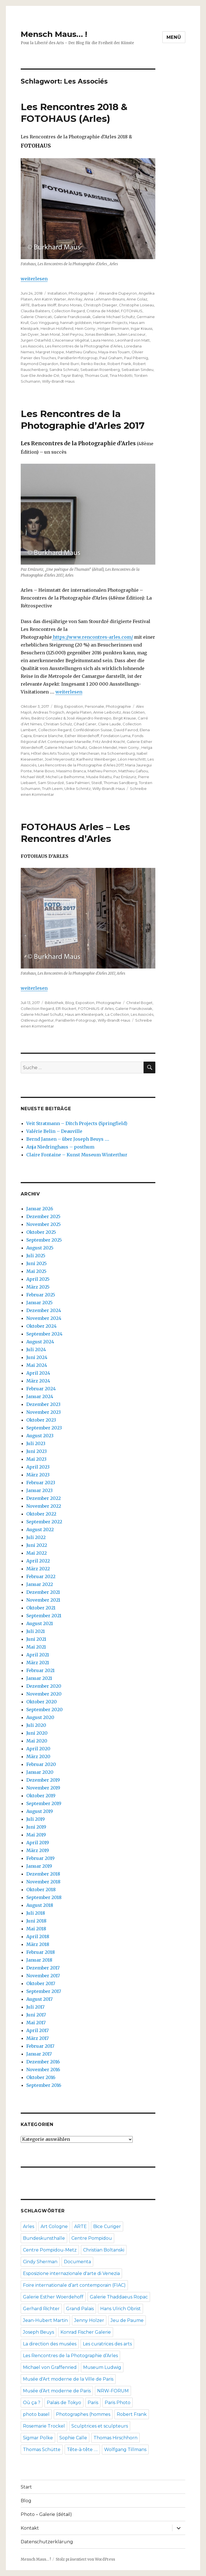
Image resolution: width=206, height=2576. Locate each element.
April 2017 (37, 2030)
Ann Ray (75, 299)
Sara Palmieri (78, 782)
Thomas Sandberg (120, 782)
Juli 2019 (35, 1819)
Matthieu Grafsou (81, 352)
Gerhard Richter (41, 2308)
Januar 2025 (39, 1302)
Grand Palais (80, 2308)
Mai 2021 (36, 1647)
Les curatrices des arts (107, 2344)
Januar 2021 (39, 1678)
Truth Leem (52, 788)
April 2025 (38, 1279)
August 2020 (40, 1717)
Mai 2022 (36, 1553)
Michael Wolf (32, 777)
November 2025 (43, 1224)
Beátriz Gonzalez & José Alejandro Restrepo (71, 718)
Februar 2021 (40, 1670)
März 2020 (38, 1756)
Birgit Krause (124, 718)
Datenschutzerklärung (47, 2541)
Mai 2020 (36, 1741)
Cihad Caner (85, 724)
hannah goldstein (76, 322)
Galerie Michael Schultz (113, 316)
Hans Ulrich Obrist (120, 2308)
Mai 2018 (36, 1928)
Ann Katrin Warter (50, 299)
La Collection (117, 1014)
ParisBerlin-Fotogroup (75, 1020)
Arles (25, 718)
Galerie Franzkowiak (72, 316)
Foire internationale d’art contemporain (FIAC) (74, 2285)
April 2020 (38, 1748)
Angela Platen (79, 712)
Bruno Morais (70, 305)
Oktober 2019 (40, 1795)
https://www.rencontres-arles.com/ (92, 637)
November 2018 (43, 1881)
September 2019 (43, 1803)
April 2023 (38, 1467)
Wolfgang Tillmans (125, 2449)
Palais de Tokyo (64, 2402)
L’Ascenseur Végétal (70, 340)
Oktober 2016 (40, 2077)
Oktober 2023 (41, 1420)
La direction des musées (49, 2344)
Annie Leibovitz (107, 712)
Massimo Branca (71, 771)
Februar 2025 (40, 1295)
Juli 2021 (35, 1631)
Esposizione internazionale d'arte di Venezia (71, 2273)
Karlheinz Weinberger (96, 759)
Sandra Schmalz (64, 369)
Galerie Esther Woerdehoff (53, 2297)
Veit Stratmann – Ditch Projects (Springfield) (76, 1123)
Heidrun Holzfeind (57, 328)
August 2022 (40, 1529)
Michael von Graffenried (50, 2367)
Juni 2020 (37, 1733)
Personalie (94, 706)
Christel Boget (139, 1002)
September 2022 (44, 1521)
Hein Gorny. (85, 328)
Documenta (77, 2261)
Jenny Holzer (89, 2320)
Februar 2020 (41, 1764)
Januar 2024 (39, 1396)
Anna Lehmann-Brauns (104, 299)
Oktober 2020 (41, 1701)
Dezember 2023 (43, 1404)
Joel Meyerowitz (60, 759)
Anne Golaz (137, 299)
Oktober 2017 (40, 1983)
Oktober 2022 (41, 1514)
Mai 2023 (36, 1459)
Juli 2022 (36, 1537)
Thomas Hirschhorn (115, 2437)
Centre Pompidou (91, 2238)
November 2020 (44, 1694)
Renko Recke (93, 363)
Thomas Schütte (41, 2449)
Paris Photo (117, 2402)
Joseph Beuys (38, 2332)
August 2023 (39, 1435)
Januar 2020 (39, 1772)
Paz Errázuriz (124, 777)
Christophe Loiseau (136, 305)
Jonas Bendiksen (100, 334)
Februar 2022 (40, 1576)
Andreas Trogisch (48, 712)
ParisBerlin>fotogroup (78, 358)
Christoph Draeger (100, 305)
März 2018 (37, 1944)
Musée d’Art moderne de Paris (57, 2390)
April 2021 (37, 1655)
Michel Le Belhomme (65, 777)
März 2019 (37, 1850)
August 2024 (40, 1341)
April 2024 (38, 1373)
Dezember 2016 (43, 2061)
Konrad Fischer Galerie (85, 2332)
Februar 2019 (40, 1858)
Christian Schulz (57, 724)
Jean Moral (50, 334)
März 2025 (38, 1287)
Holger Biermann (113, 328)
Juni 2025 (36, 1263)
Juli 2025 (35, 1255)
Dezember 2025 (43, 1216)
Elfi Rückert (66, 1008)
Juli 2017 (35, 2007)
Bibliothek (54, 1002)
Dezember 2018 (43, 1874)
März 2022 (38, 1568)
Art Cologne (54, 2226)
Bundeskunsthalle (44, 2238)
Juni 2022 (36, 1545)
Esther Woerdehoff (82, 735)
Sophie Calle (73, 2437)
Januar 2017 (39, 2054)
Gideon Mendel (103, 747)
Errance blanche (48, 735)
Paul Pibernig (136, 358)
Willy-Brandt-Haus (58, 381)
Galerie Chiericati (36, 316)
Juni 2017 (36, 2015)
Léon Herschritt (132, 759)
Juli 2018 (35, 1913)
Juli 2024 (36, 1349)
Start (26, 2487)
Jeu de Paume (127, 2320)
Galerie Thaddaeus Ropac (119, 2297)
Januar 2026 (39, 1208)
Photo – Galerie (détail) (46, 2514)
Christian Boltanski (103, 2250)
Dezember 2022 (43, 1498)
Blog (58, 706)
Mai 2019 (36, 1835)
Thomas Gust (96, 375)
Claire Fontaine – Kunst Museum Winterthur (76, 1154)
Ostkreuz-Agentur (37, 1020)
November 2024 (43, 1318)
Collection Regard (68, 311)
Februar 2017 (40, 2046)
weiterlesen (34, 278)
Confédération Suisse (92, 730)
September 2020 (44, 1709)
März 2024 (38, 1381)
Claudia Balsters (35, 311)
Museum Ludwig (102, 2367)
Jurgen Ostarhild (36, 340)
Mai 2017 (36, 2022)
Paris (93, 2402)
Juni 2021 (36, 1639)
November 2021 (43, 1600)
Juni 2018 (36, 1921)
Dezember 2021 (43, 1592)
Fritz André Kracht (109, 741)
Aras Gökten (134, 712)
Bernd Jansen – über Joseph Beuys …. (67, 1139)
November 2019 (43, 1788)
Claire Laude (109, 724)
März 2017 (37, 2038)
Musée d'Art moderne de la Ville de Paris (68, 2379)
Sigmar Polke (38, 2437)
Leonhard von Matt (132, 340)
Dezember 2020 (43, 1686)
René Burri (69, 363)
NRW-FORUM (113, 2390)
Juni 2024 (36, 1357)
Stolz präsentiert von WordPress (85, 2559)
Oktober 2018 (41, 1889)
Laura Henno (102, 340)
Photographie (81, 293)
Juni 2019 (36, 1827)
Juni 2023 (36, 1451)
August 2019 (39, 1811)
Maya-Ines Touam (114, 352)
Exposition (73, 706)
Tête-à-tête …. (82, 2449)
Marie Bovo (44, 771)
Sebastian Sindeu (137, 369)
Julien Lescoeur (131, 334)
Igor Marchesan (85, 753)
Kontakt (30, 2528)
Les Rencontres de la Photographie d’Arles (83, 346)
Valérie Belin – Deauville (54, 1131)
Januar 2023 (39, 1490)
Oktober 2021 (40, 1608)
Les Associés (32, 346)
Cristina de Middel (102, 311)
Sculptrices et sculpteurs (99, 2426)
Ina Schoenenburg (118, 753)
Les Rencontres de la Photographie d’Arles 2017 (80, 765)
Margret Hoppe (50, 352)
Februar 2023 (40, 1482)
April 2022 (38, 1561)
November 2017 (43, 1975)
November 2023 (43, 1412)
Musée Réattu (99, 777)
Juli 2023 (35, 1443)
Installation (57, 293)
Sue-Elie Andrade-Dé (40, 375)
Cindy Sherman (40, 2261)
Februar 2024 (41, 1388)
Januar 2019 (39, 1866)
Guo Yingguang (44, 322)
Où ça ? (31, 2402)
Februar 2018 (40, 1952)
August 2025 (39, 1248)
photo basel (36, 2414)
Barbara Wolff (44, 305)
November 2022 (43, 1506)
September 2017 (43, 1991)
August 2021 (39, 1623)
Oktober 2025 (41, 1232)
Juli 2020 (36, 1725)
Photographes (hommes (83, 2414)
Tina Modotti (121, 375)
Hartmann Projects (110, 322)
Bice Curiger (107, 2226)
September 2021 (43, 1615)
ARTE (25, 305)
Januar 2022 (39, 1584)
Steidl (96, 782)
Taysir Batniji (72, 375)
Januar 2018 (39, 1960)
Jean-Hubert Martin (45, 2320)
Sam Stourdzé (51, 782)
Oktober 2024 (41, 1326)
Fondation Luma (115, 735)
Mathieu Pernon (102, 771)
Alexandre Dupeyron (118, 293)
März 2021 (37, 1662)
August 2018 (39, 1905)
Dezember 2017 (43, 1968)
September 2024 (44, 1334)
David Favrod (126, 730)
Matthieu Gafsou (133, 771)
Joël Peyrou (72, 334)
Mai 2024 (36, 1365)
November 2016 (43, 2069)
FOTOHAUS (131, 311)
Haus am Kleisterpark (84, 1014)
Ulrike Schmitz (77, 788)
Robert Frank (119, 363)
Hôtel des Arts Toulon (50, 753)
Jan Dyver (30, 334)
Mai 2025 (36, 1271)
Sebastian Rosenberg (100, 369)
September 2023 (44, 1428)
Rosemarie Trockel (44, 2426)
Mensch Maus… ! (54, 34)
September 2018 (44, 1897)
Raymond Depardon (39, 363)
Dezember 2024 (43, 1310)
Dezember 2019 (43, 1780)
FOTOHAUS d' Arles (96, 1008)
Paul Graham (110, 358)
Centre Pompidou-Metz (50, 2250)
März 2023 (38, 1475)
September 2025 (44, 1240)
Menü (174, 37)
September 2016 (43, 2085)
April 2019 (37, 1842)
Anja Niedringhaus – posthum (60, 1147)
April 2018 (37, 1936)
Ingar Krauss (141, 328)
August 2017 (39, 1999)
